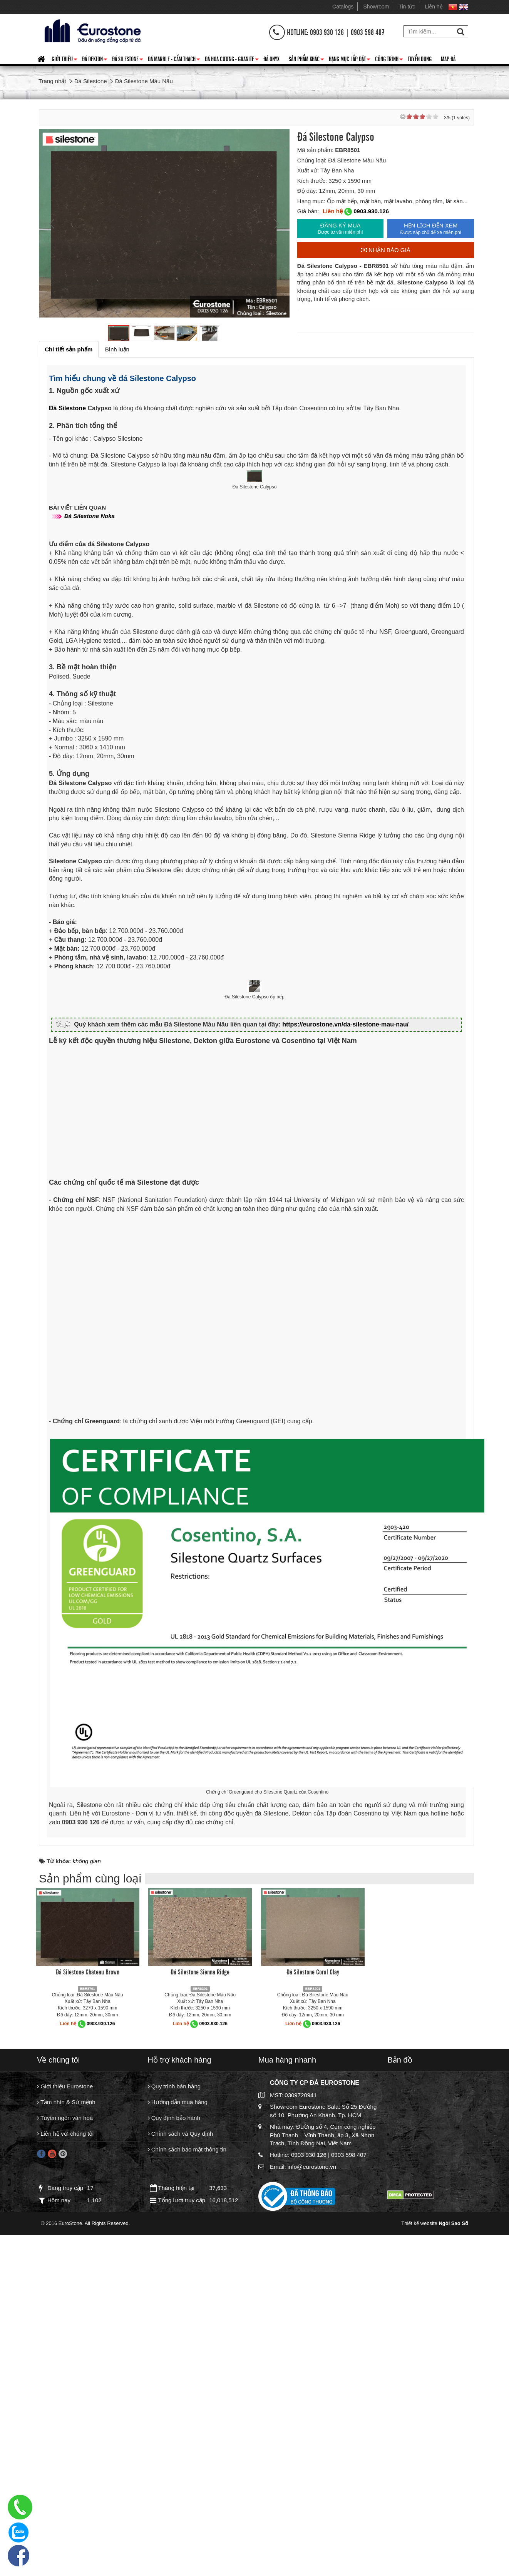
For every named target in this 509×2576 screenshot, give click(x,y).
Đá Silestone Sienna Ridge (200, 2298)
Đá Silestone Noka (92, 678)
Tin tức (407, 6)
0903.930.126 (371, 211)
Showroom (376, 6)
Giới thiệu (64, 60)
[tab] (69, 349)
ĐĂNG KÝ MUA (340, 228)
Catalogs (342, 6)
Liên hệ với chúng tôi (65, 2462)
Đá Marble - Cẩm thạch (174, 60)
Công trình (389, 60)
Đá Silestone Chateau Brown (87, 2298)
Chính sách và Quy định (180, 2462)
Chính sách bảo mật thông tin (187, 2479)
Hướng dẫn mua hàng (178, 2430)
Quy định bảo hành (174, 2446)
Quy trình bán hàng (174, 2413)
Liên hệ (434, 6)
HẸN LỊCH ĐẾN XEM (430, 229)
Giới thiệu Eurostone (65, 2413)
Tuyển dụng (420, 58)
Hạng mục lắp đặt (349, 60)
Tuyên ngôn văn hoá (65, 2446)
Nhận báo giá (385, 250)
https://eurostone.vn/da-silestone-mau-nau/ (351, 1349)
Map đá (448, 58)
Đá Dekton (94, 60)
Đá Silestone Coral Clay (312, 2298)
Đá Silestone (127, 60)
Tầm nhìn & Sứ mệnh (66, 2430)
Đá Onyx (271, 58)
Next (276, 223)
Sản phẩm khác (306, 60)
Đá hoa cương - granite (232, 60)
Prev (53, 223)
